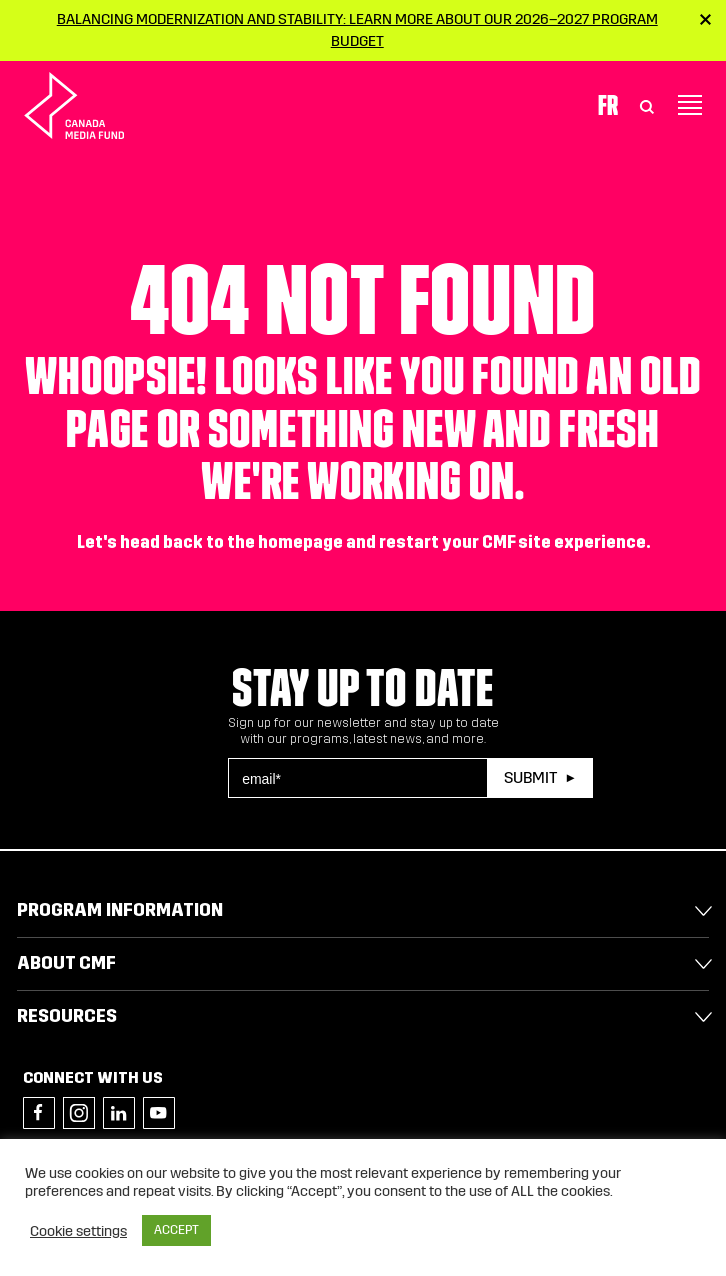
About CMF (66, 963)
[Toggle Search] (647, 105)
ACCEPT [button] (176, 1230)
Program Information (120, 910)
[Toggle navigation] (690, 105)
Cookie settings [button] (78, 1231)
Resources (67, 1016)
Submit (530, 777)
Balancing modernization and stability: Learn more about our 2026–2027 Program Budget (357, 30)
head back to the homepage (231, 542)
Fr (608, 105)
